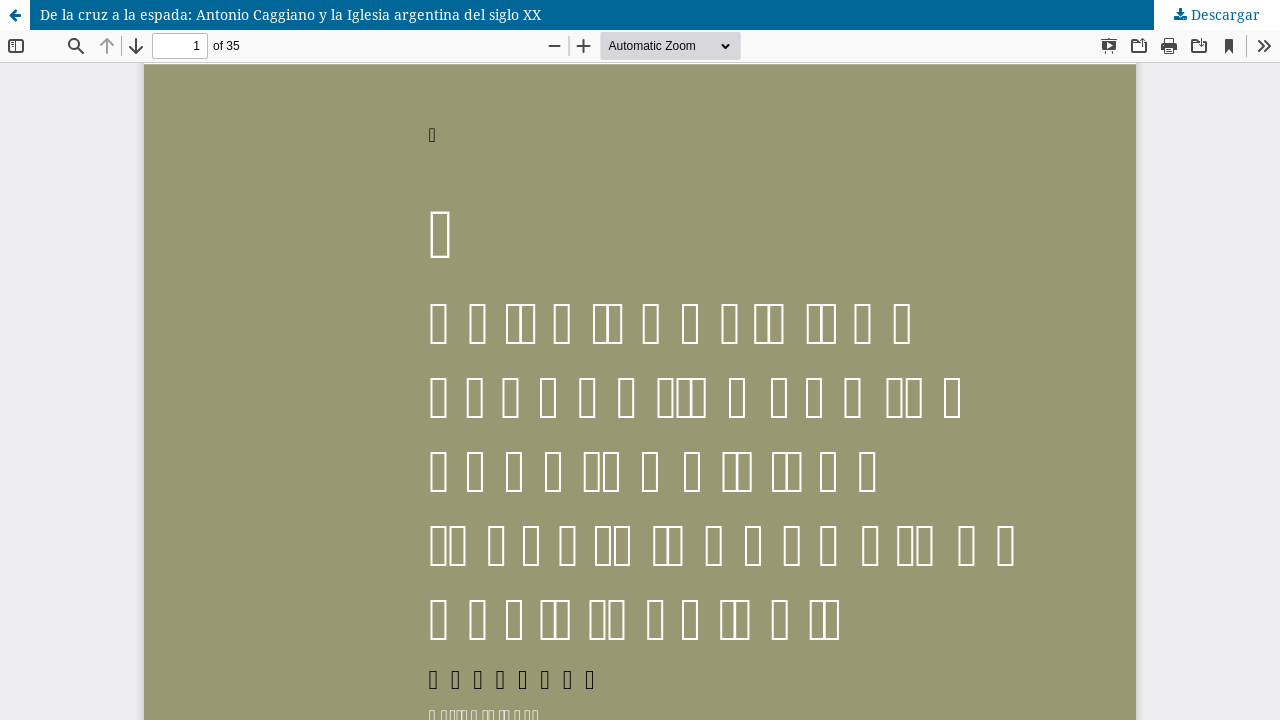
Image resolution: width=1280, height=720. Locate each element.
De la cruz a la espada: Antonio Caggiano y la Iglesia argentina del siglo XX (290, 14)
